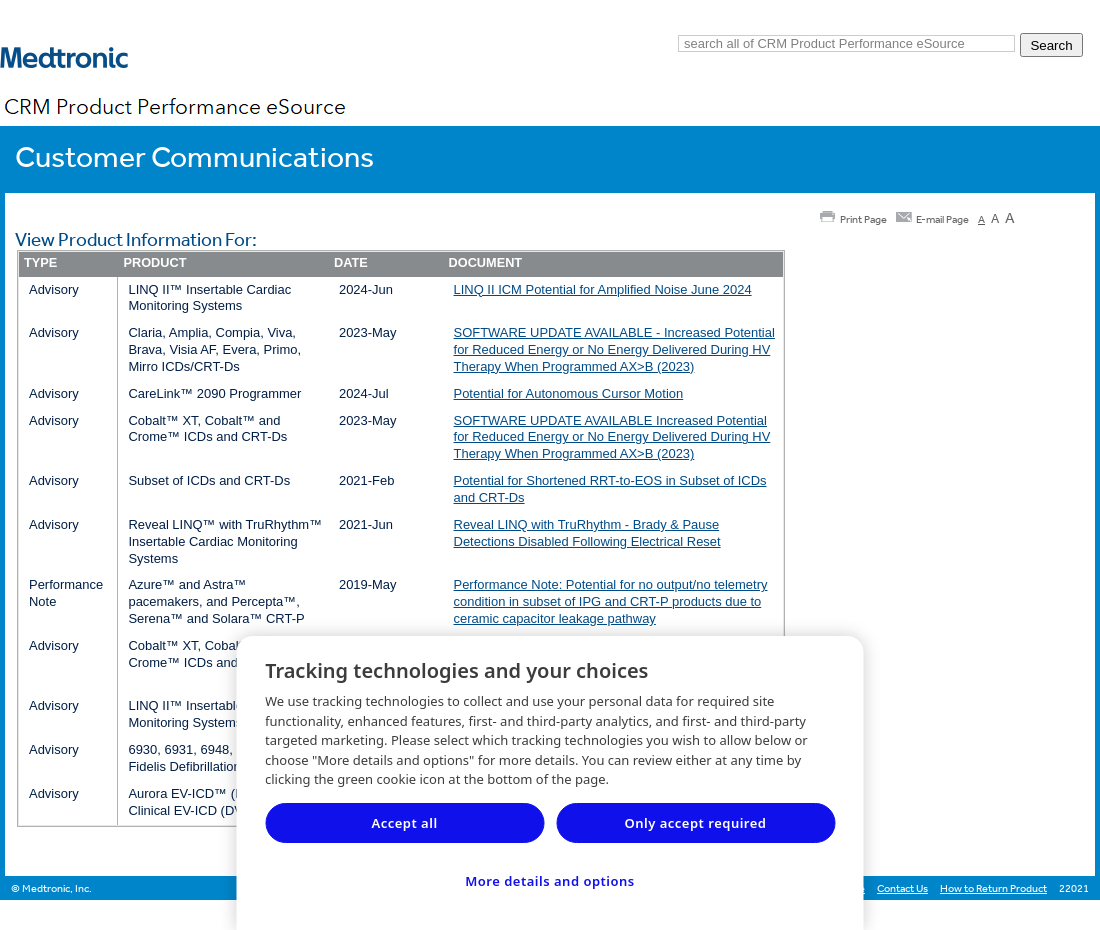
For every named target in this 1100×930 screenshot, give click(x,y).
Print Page (863, 219)
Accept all (404, 823)
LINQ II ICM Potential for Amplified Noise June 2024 (603, 289)
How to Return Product (993, 888)
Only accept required (696, 823)
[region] (550, 783)
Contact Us (902, 888)
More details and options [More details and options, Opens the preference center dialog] (550, 881)
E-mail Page (942, 219)
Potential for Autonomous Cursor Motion (569, 393)
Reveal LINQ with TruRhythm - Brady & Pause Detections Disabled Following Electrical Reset (587, 533)
